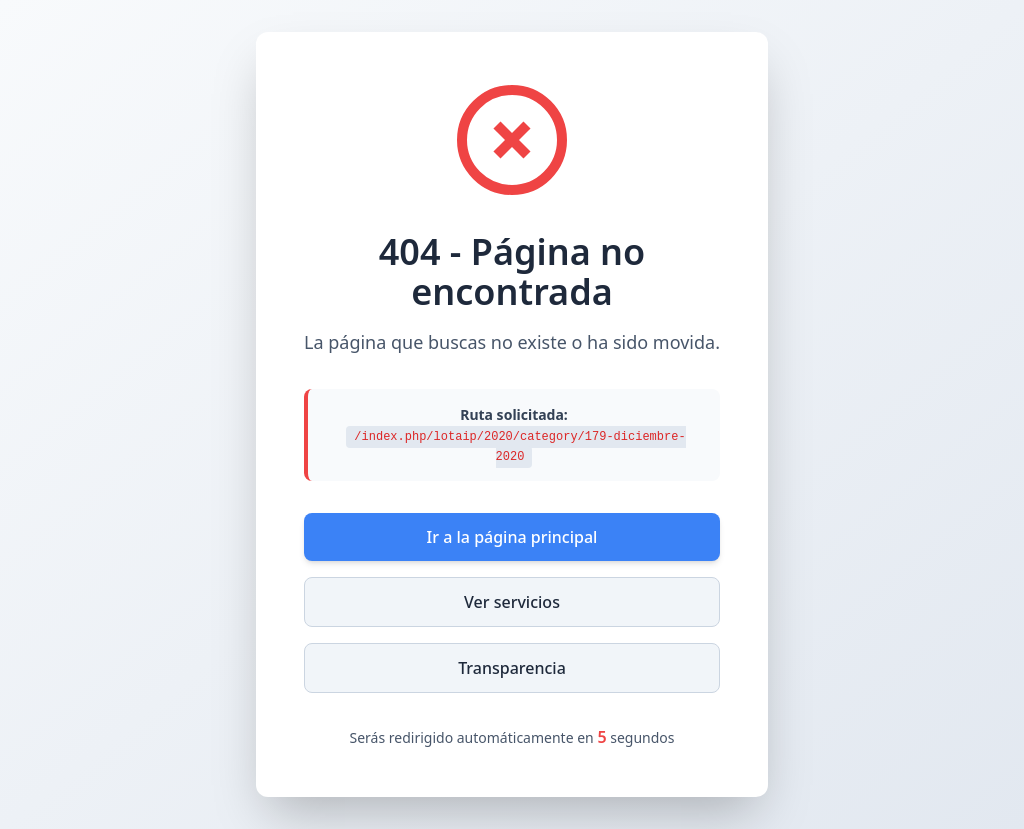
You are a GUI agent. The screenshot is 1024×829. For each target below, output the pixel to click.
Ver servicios (512, 602)
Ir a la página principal (512, 537)
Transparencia (512, 668)
